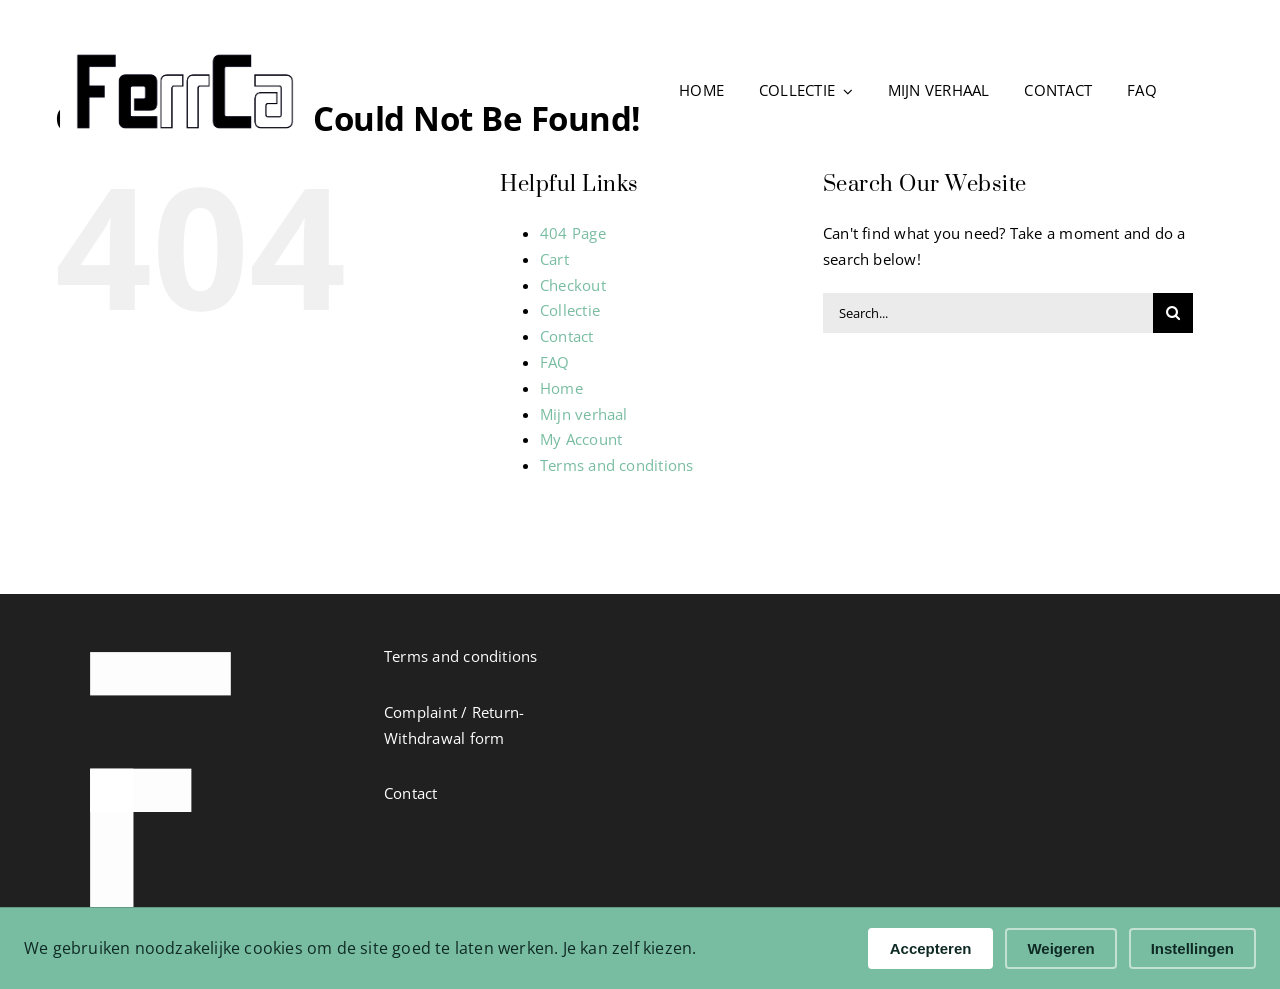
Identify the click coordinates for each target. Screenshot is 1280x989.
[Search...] (988, 313)
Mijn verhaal (584, 414)
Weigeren (1060, 948)
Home (561, 388)
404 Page (573, 233)
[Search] (1173, 313)
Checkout (573, 285)
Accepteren (931, 948)
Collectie (570, 310)
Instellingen (1192, 948)
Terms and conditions (617, 465)
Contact (567, 336)
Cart (554, 259)
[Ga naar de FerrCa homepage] (205, 91)
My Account (581, 439)
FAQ (555, 362)
